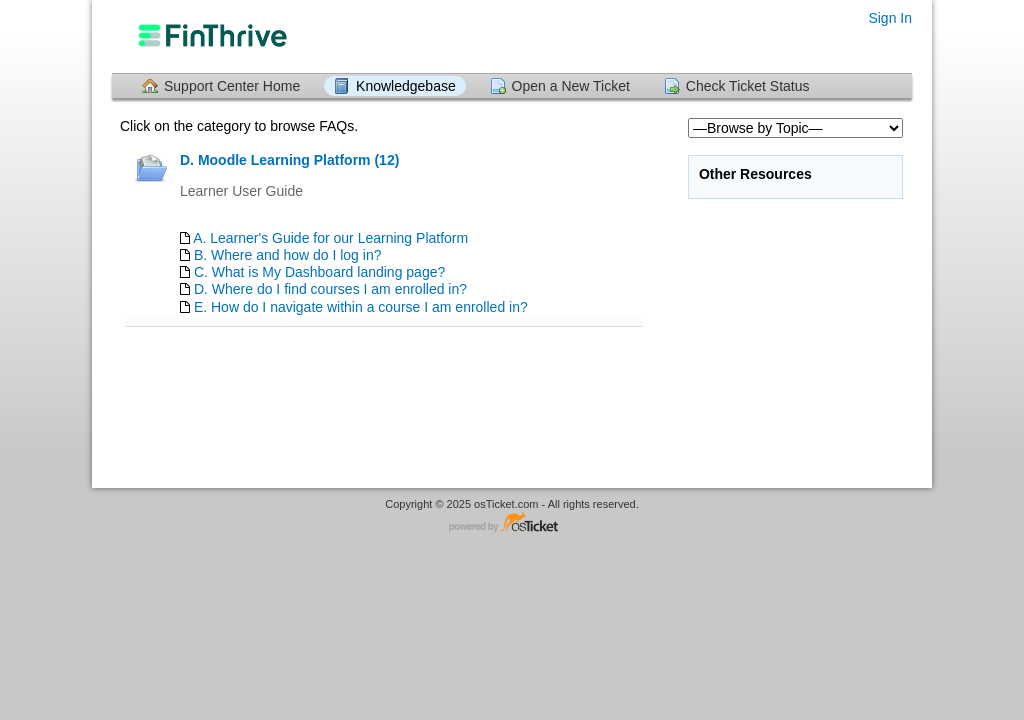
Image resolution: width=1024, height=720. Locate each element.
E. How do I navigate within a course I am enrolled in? (361, 307)
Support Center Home (232, 86)
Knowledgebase (406, 86)
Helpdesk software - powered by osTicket (512, 523)
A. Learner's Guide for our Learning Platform (330, 238)
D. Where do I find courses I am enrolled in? (330, 289)
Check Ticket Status (748, 86)
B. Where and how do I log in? (288, 255)
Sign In (890, 18)
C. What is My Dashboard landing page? (319, 272)
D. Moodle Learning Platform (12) (289, 160)
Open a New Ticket (571, 86)
